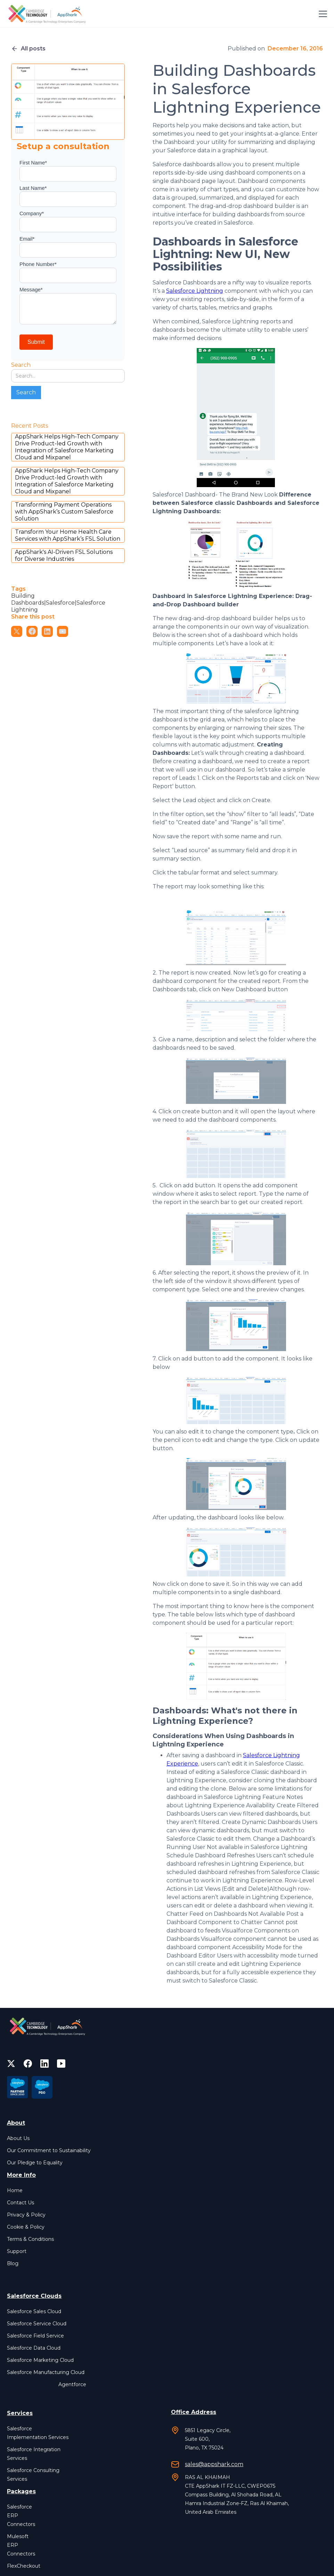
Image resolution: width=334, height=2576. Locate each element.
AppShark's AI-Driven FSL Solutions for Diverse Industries (64, 555)
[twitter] (11, 2063)
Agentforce (72, 2384)
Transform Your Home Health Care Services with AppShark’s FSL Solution (67, 535)
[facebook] (28, 2063)
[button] (321, 14)
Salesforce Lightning (194, 291)
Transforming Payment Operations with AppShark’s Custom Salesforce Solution (64, 511)
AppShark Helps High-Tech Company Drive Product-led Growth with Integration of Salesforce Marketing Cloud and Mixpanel (67, 447)
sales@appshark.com (214, 2464)
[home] (48, 14)
